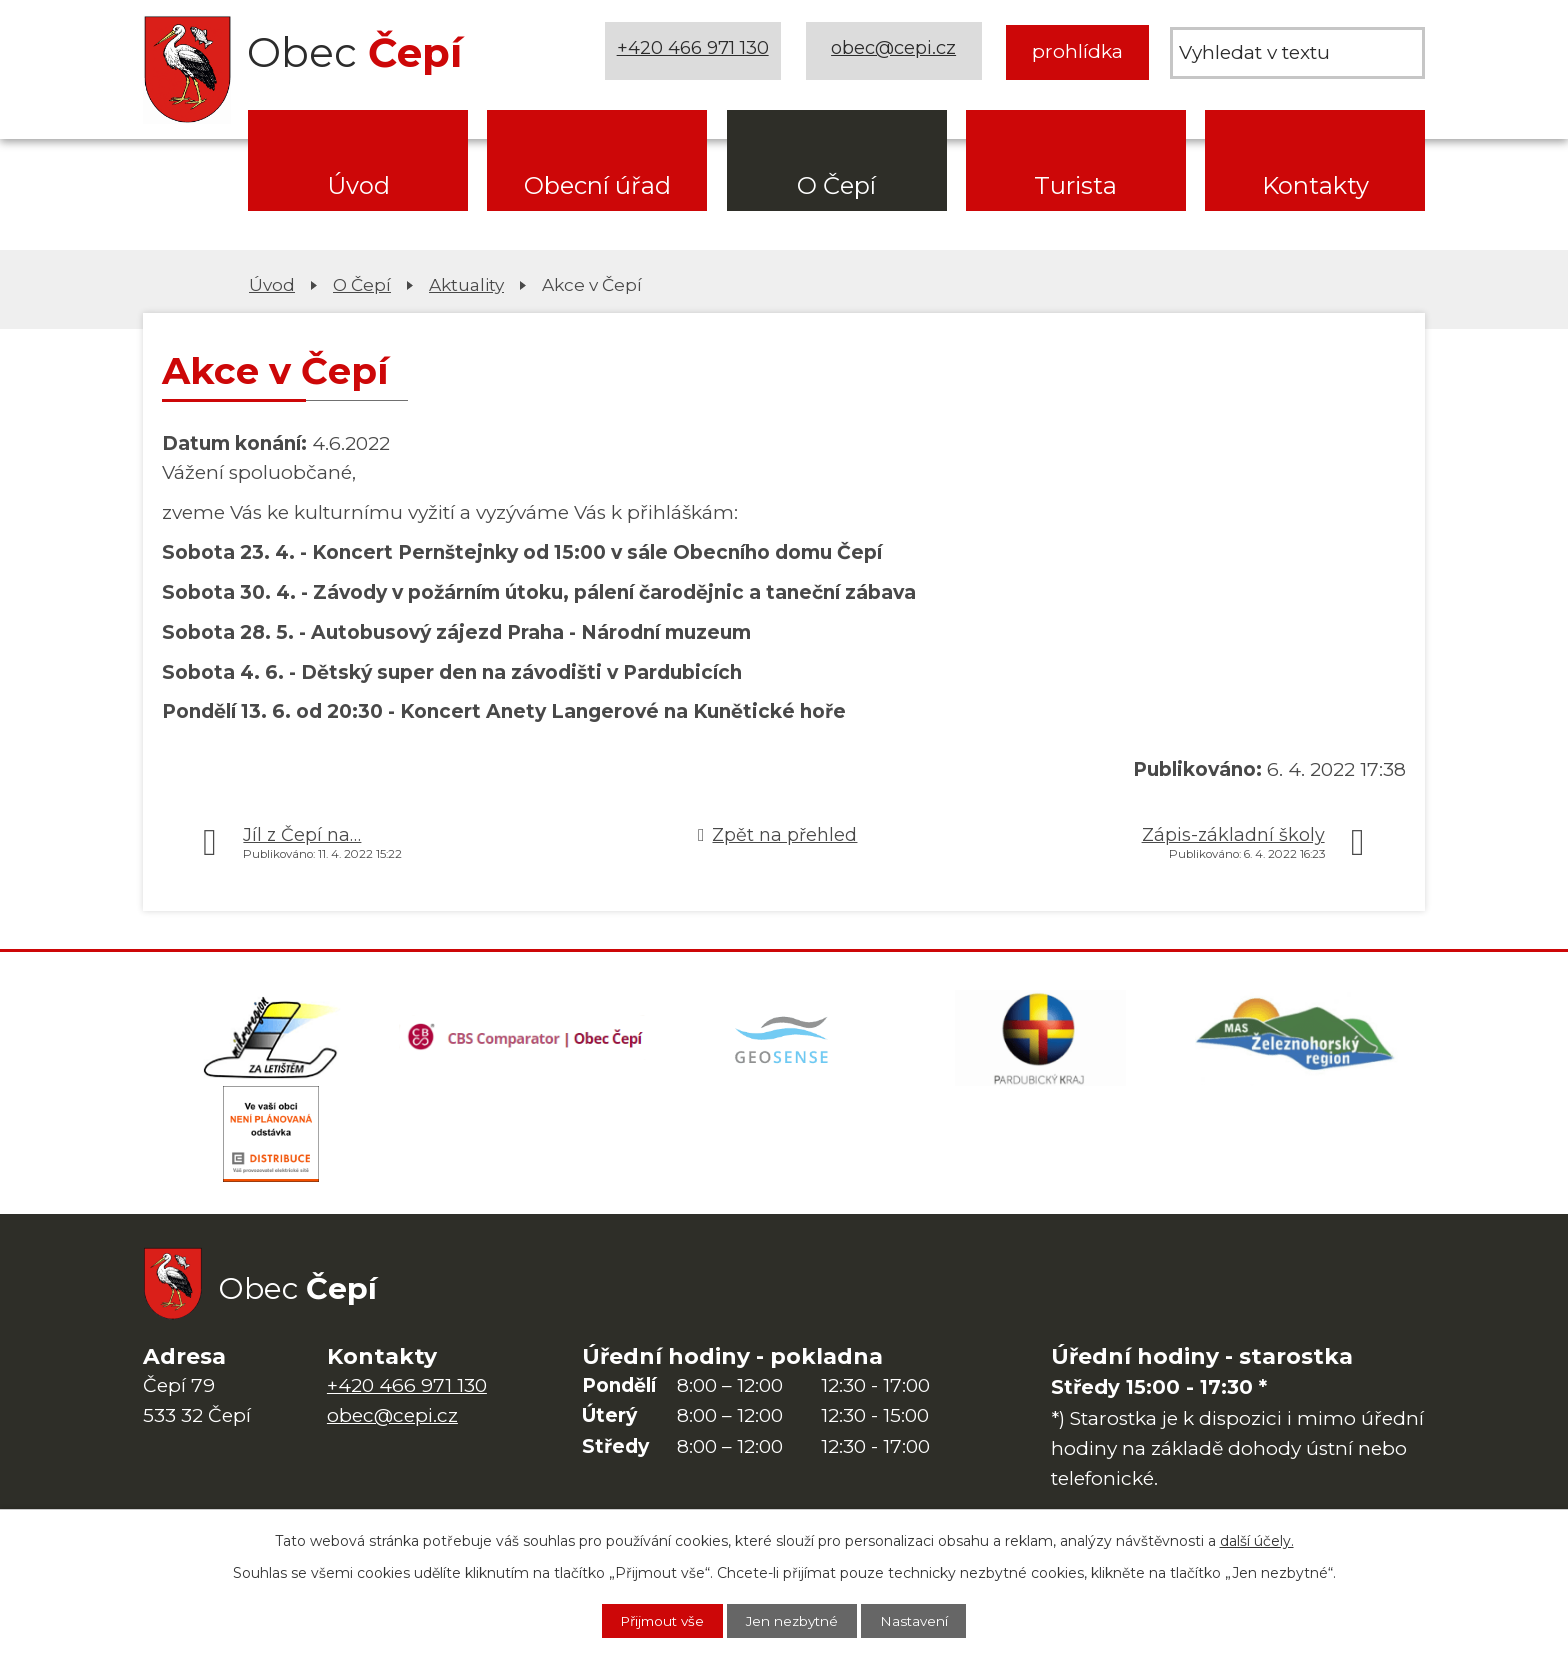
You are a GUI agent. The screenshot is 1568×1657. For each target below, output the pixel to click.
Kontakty (1315, 185)
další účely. (1257, 1539)
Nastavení (923, 1620)
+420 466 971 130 (695, 51)
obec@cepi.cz (895, 51)
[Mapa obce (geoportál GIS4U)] (784, 1040)
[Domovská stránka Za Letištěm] (271, 1040)
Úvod (358, 185)
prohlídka (1077, 51)
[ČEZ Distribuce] (271, 1140)
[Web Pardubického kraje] (1040, 1040)
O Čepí (836, 185)
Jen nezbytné (794, 1620)
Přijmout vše (655, 1620)
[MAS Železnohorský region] (1297, 1040)
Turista (1075, 185)
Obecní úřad (597, 185)
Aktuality (466, 284)
